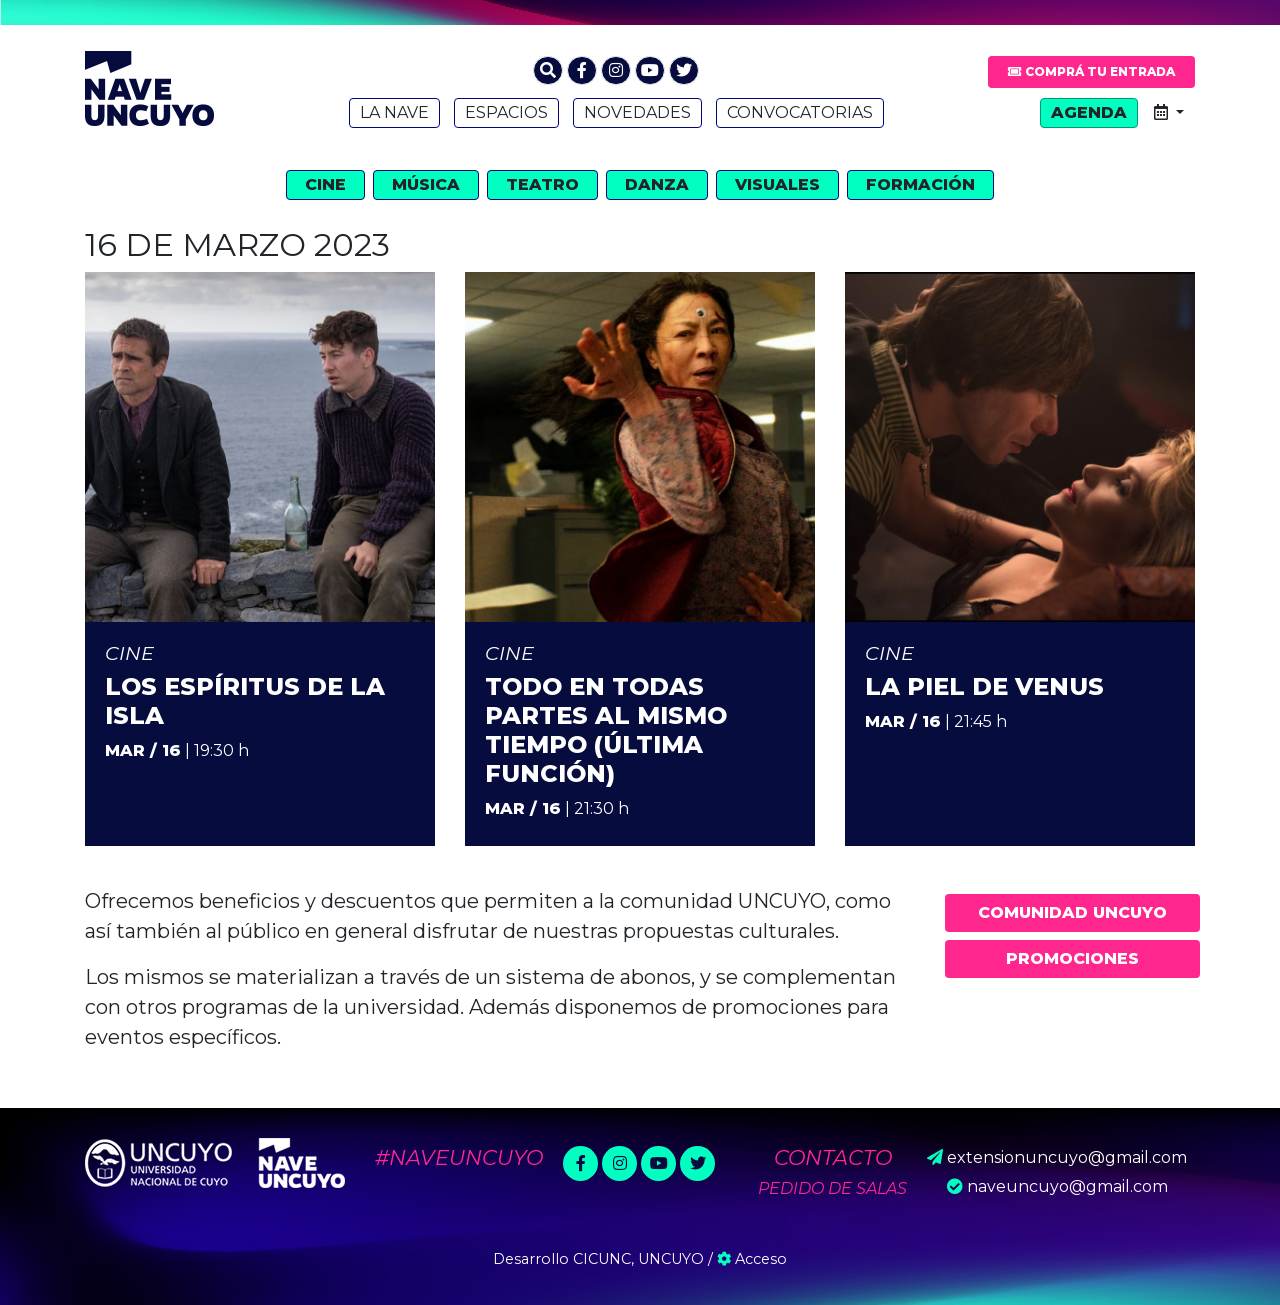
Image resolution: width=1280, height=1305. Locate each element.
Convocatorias (800, 112)
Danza (657, 184)
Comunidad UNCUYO (1072, 912)
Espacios (506, 112)
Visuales (777, 184)
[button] (548, 70)
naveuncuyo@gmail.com (1067, 1186)
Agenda (1089, 112)
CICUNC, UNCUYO (638, 1259)
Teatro (542, 184)
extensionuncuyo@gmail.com (1067, 1157)
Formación (920, 184)
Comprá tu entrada (1091, 71)
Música (426, 184)
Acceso (752, 1259)
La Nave (394, 112)
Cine (325, 184)
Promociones (1072, 958)
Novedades (637, 112)
